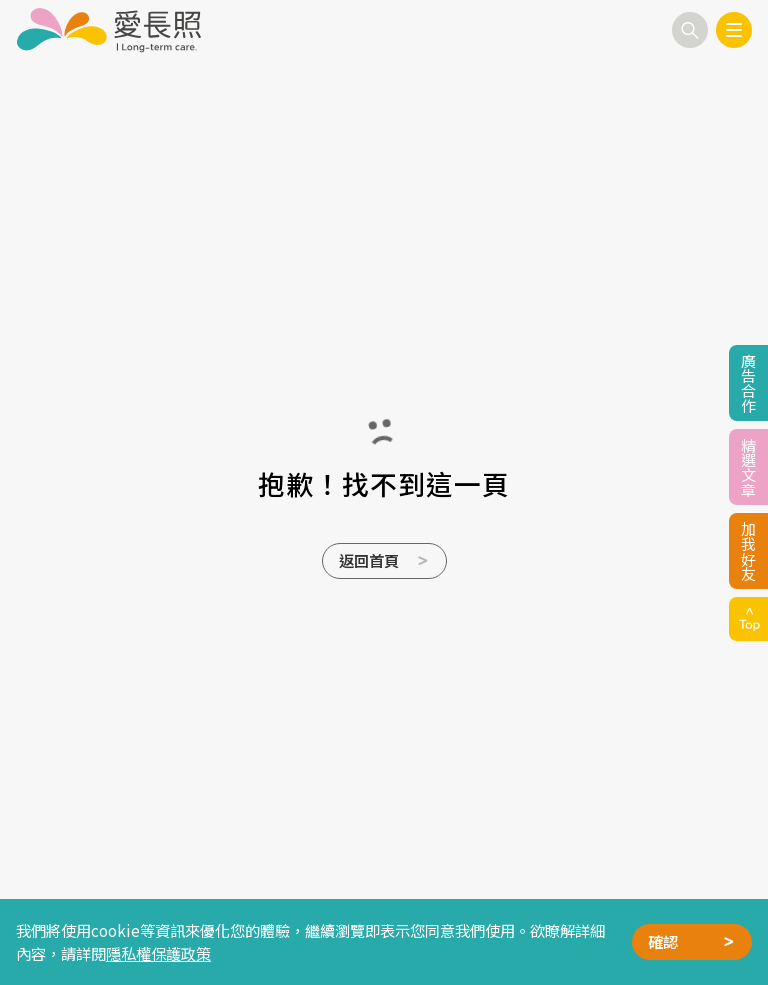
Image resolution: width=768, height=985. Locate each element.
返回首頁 (369, 560)
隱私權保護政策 (158, 953)
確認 (663, 941)
